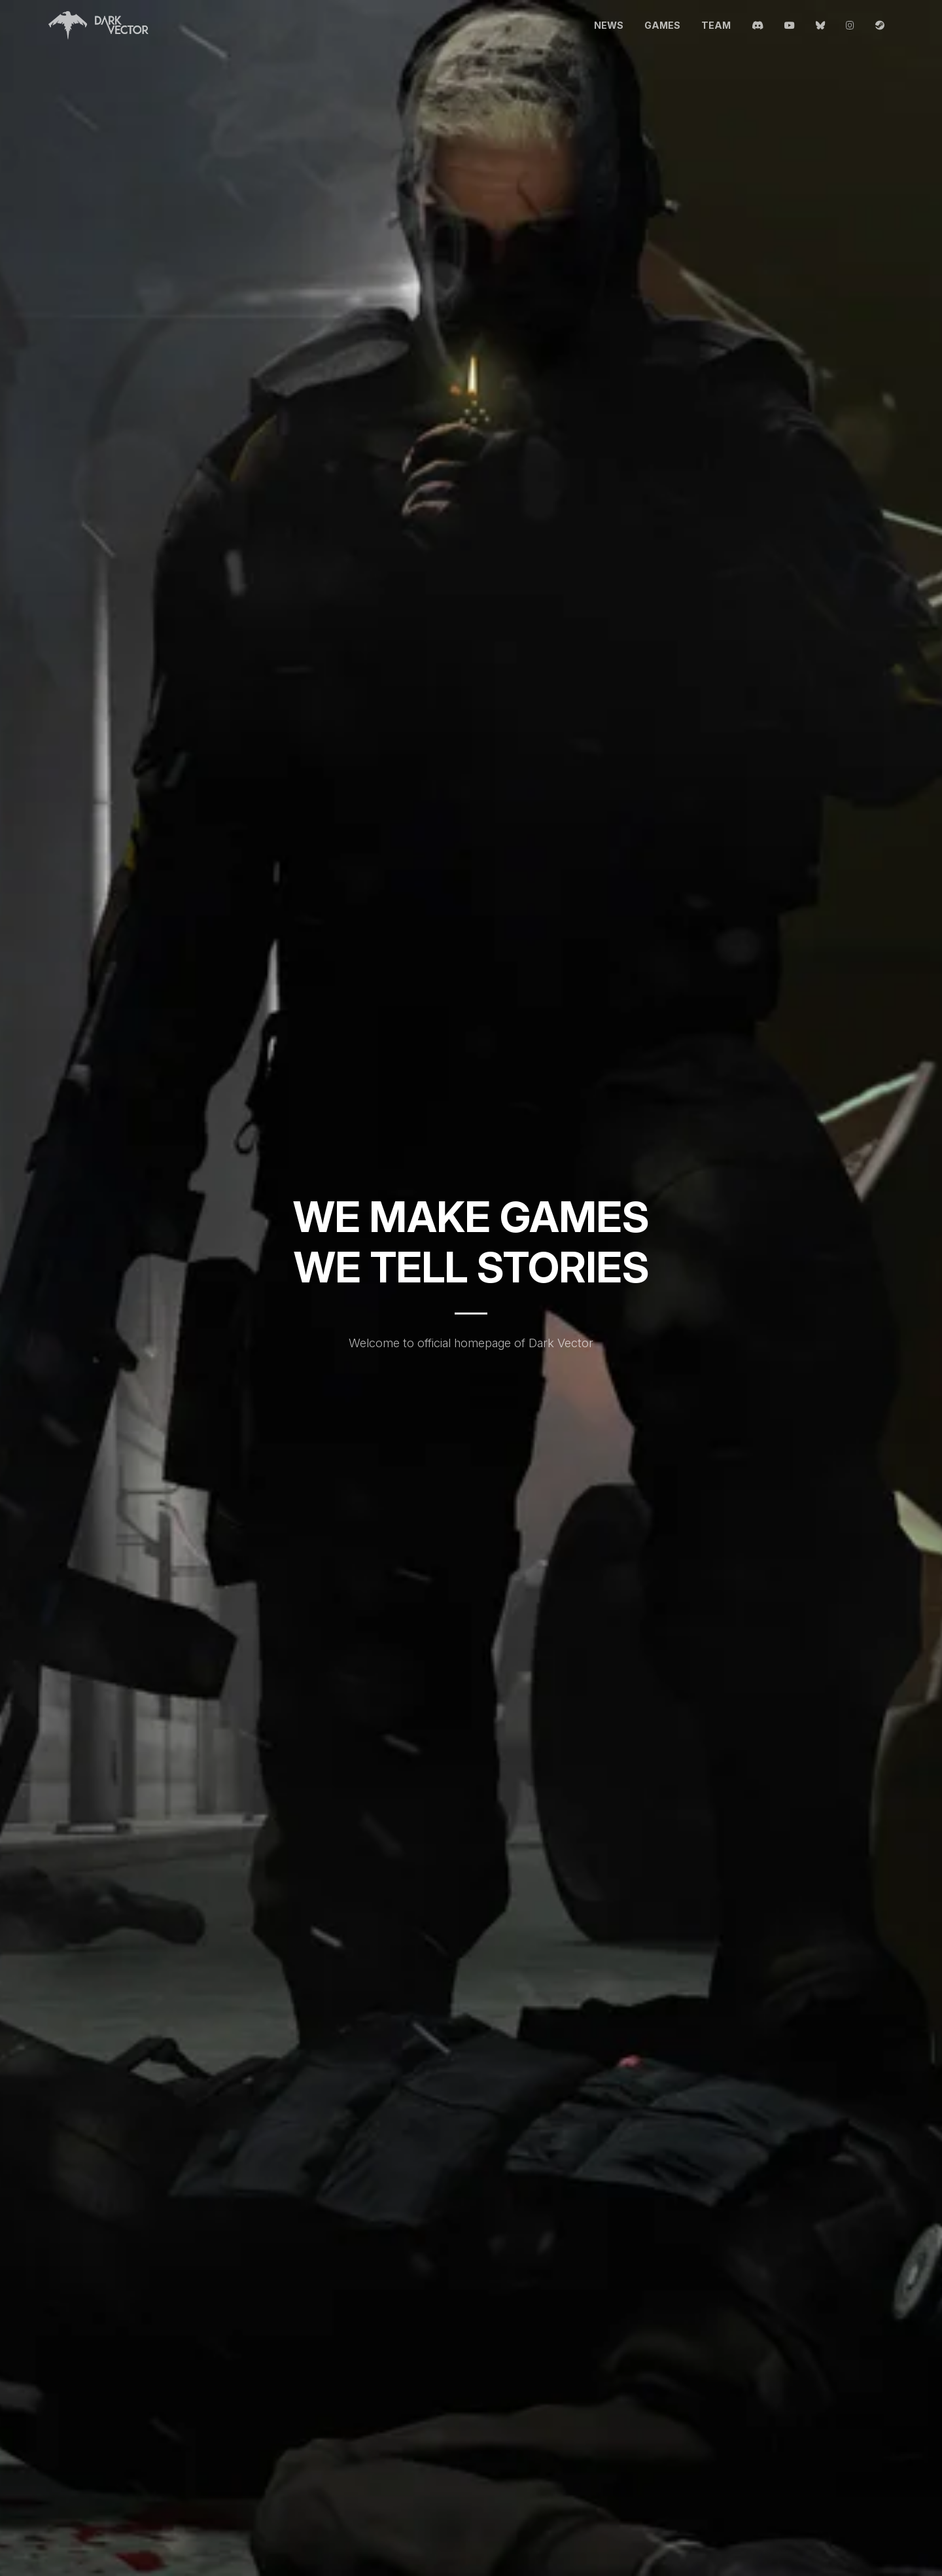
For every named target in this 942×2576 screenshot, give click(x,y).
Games (662, 25)
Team (716, 25)
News (608, 25)
